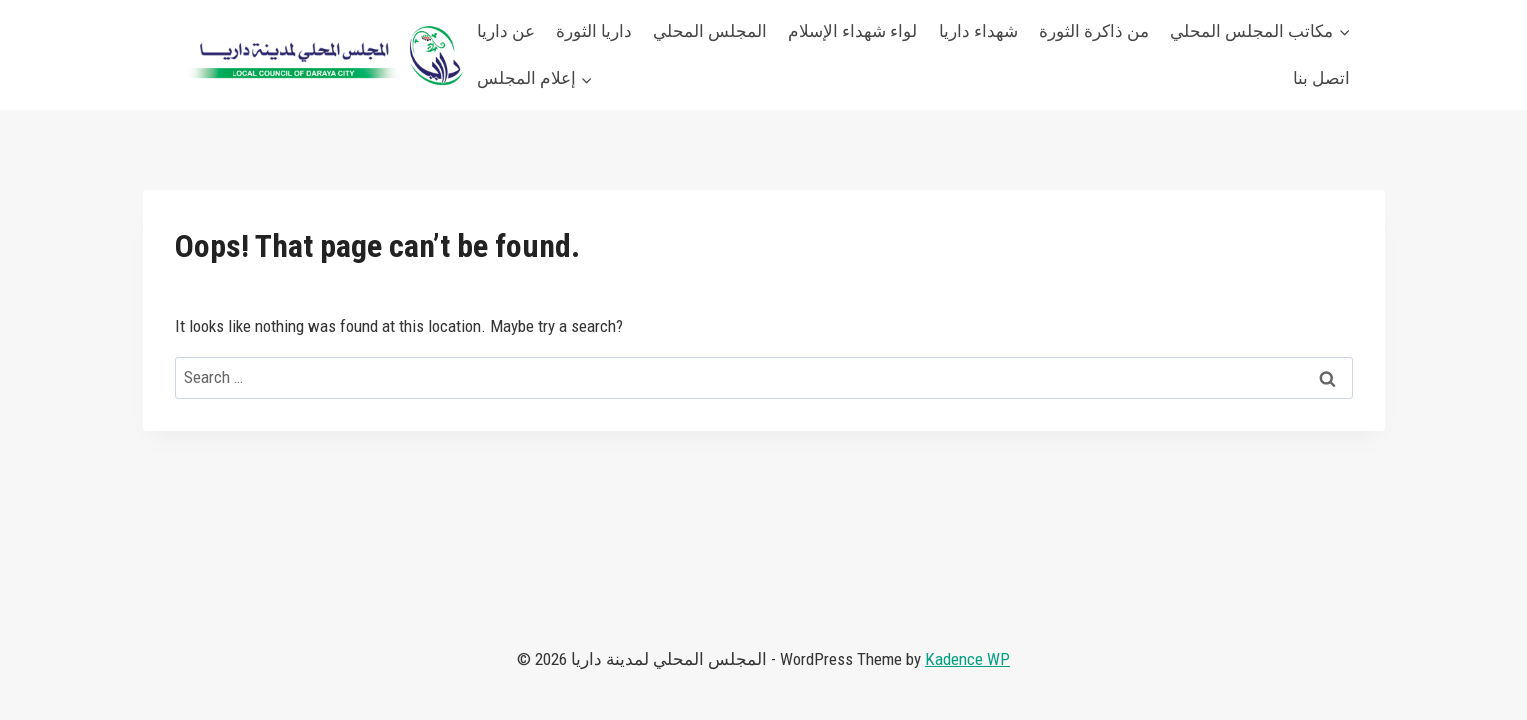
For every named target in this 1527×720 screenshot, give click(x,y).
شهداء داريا (978, 31)
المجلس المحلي (710, 31)
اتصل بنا (1321, 78)
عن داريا (506, 31)
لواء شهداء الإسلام (852, 31)
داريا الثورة (594, 31)
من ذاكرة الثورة (1094, 31)
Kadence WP (967, 659)
